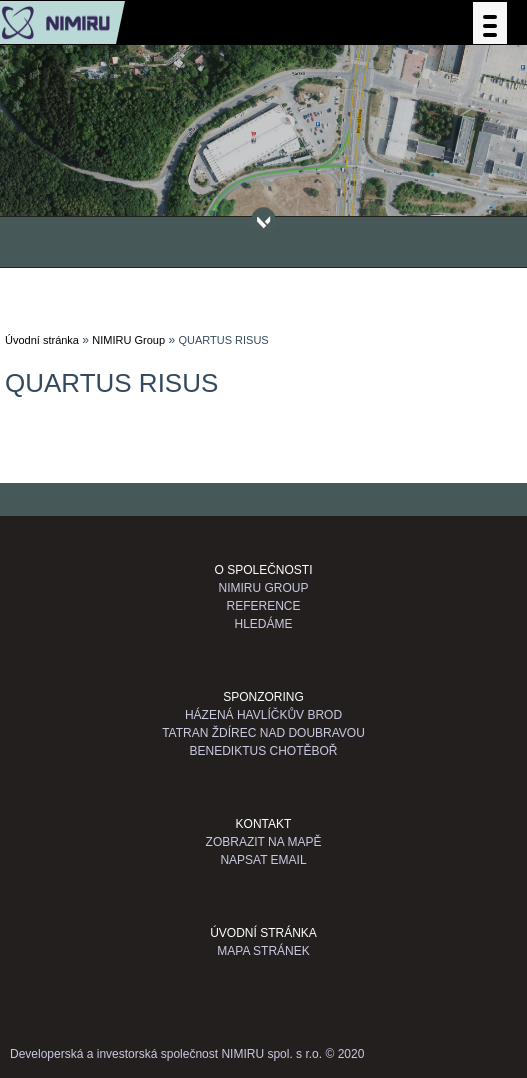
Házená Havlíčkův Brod (263, 715)
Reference (263, 606)
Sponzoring (263, 697)
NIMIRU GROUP (264, 588)
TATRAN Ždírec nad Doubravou (263, 733)
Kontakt (264, 824)
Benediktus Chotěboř (263, 751)
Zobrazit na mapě (264, 842)
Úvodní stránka (42, 340)
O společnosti (263, 570)
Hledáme (263, 624)
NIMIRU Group (128, 340)
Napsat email (263, 860)
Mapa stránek (263, 951)
